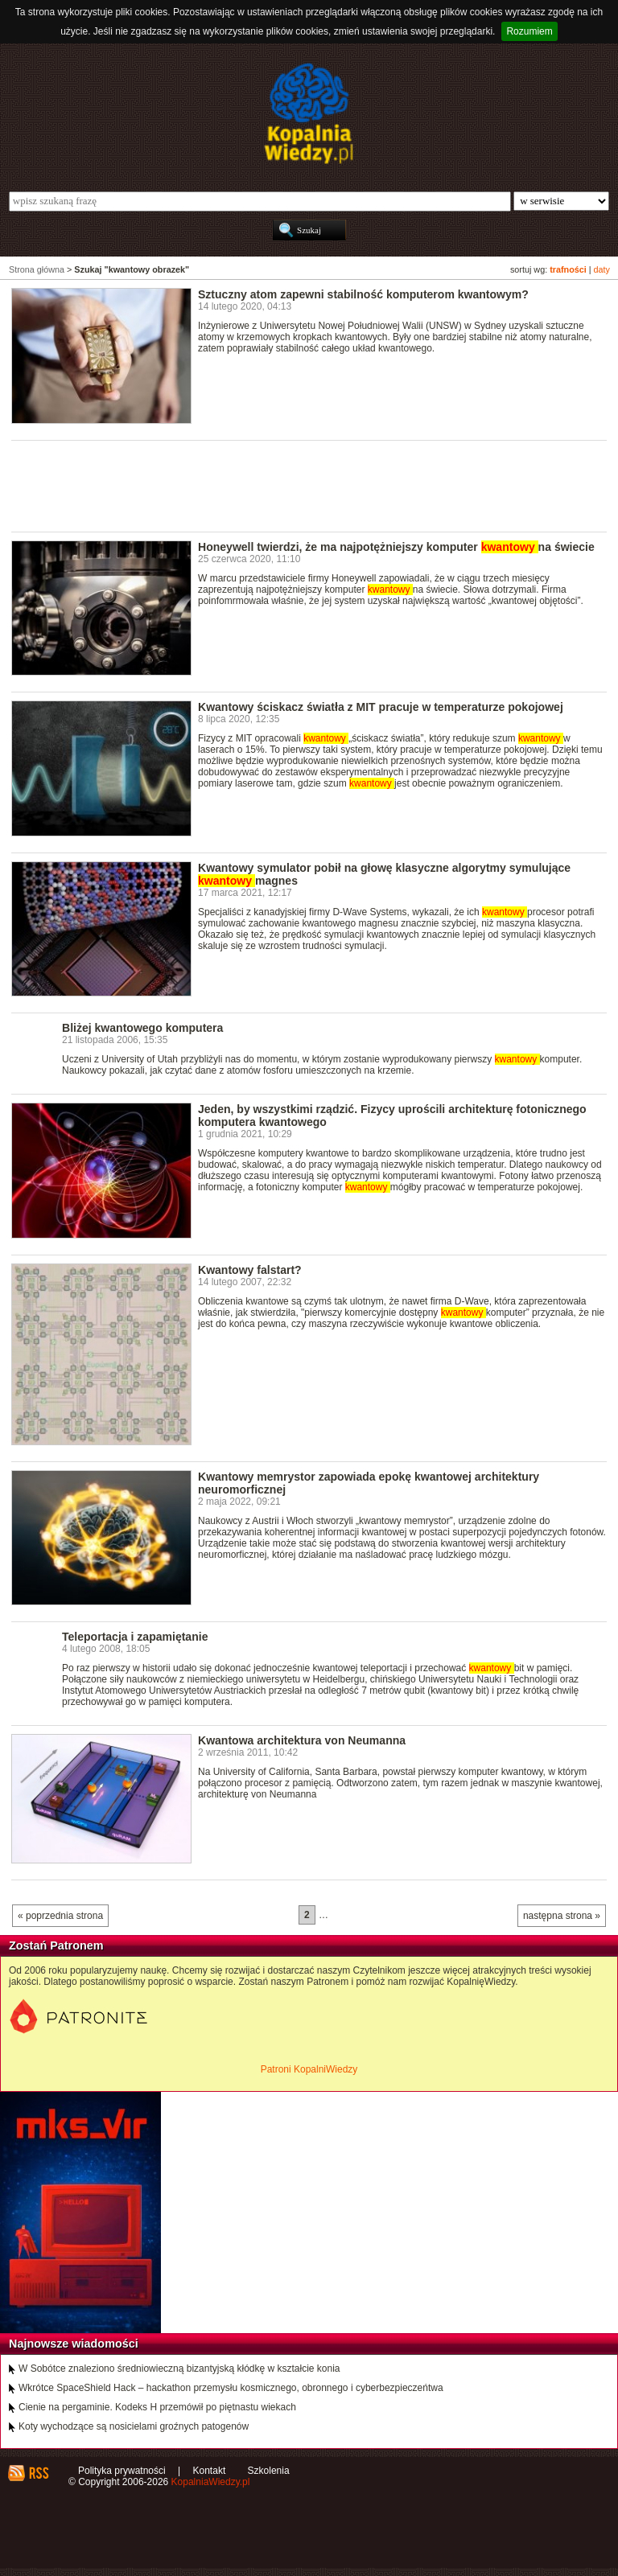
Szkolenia (269, 2470)
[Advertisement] (304, 485)
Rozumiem (529, 31)
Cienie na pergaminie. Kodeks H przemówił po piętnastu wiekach (157, 2407)
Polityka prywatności (122, 2470)
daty (602, 269)
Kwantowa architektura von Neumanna (302, 1740)
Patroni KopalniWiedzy (309, 2069)
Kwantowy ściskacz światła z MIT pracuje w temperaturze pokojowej (380, 706)
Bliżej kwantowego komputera (142, 1027)
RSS (38, 2473)
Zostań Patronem (56, 1945)
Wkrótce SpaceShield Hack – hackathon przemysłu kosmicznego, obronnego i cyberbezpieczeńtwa (231, 2387)
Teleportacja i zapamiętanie (135, 1636)
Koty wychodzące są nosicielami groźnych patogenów (134, 2426)
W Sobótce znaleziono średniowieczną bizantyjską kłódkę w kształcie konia (179, 2368)
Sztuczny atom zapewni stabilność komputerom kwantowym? (363, 294)
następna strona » (561, 1915)
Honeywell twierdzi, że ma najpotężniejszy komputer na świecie (396, 546)
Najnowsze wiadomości (73, 2343)
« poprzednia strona (60, 1915)
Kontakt (209, 2470)
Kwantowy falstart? (250, 1269)
